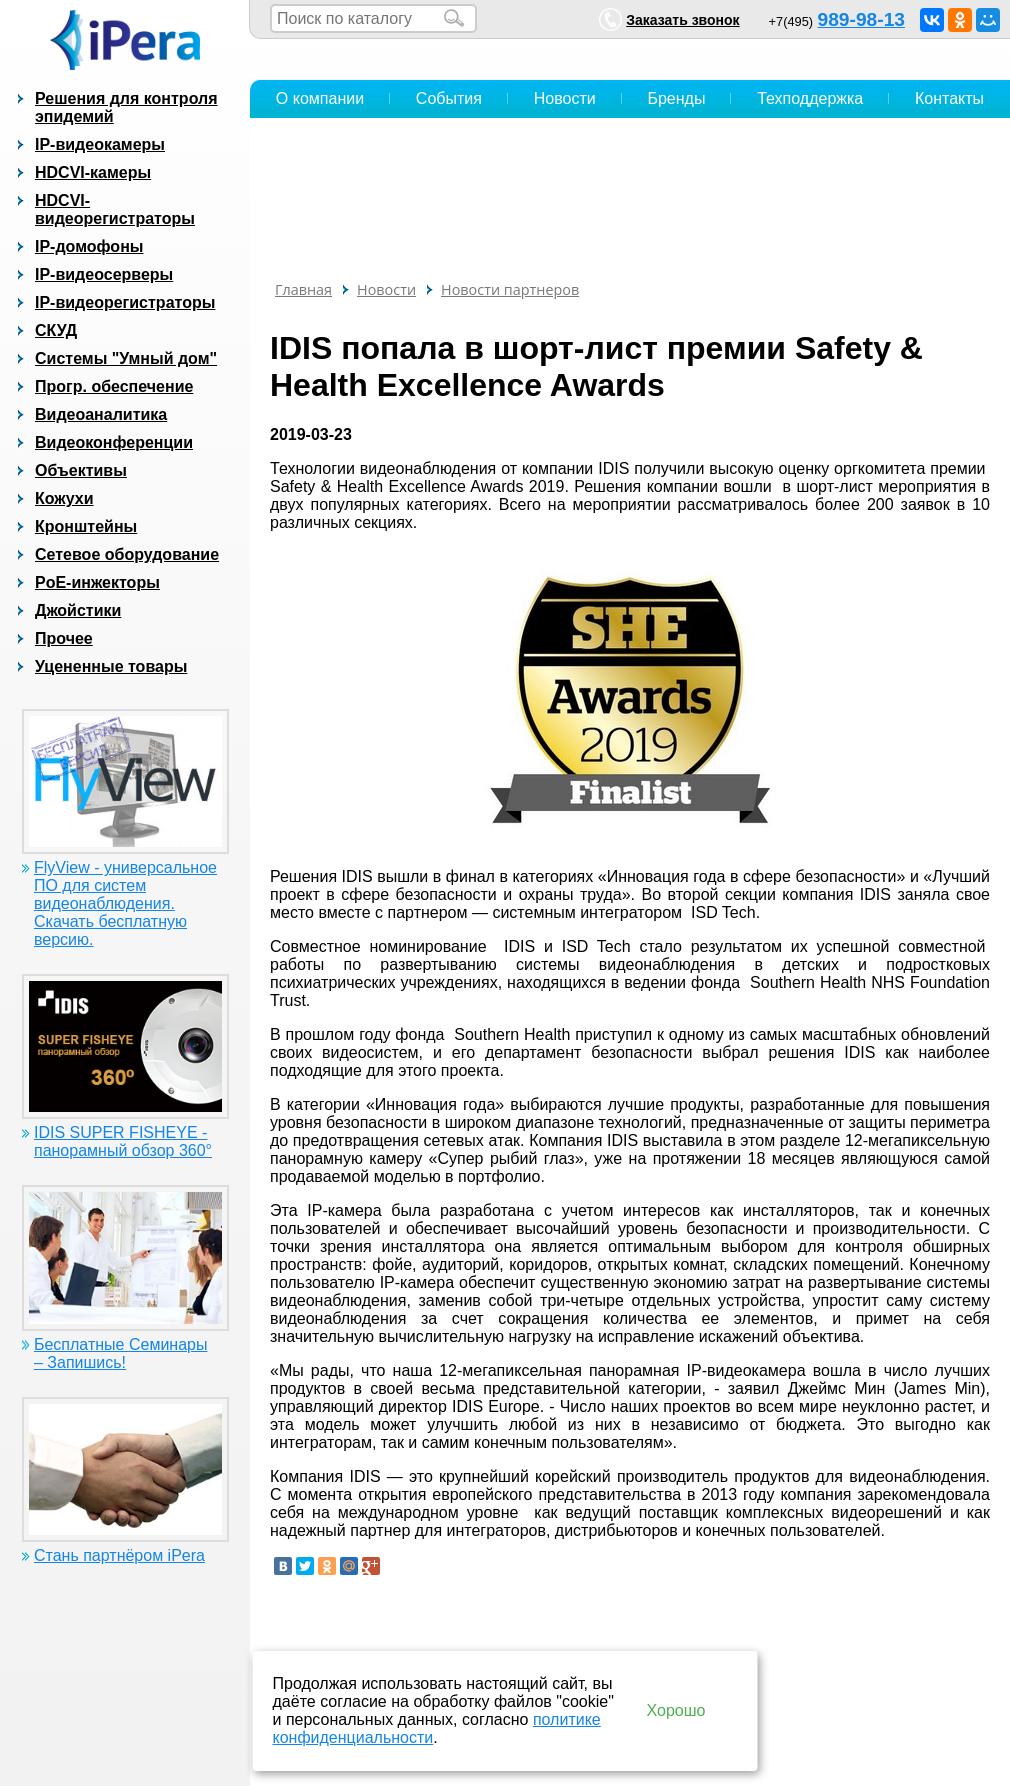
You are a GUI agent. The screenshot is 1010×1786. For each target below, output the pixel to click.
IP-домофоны (89, 246)
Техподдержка (810, 98)
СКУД (56, 330)
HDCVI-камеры (93, 172)
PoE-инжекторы (97, 582)
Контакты (949, 98)
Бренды (676, 98)
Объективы (81, 470)
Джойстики (78, 610)
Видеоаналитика (101, 414)
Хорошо (676, 1710)
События (449, 98)
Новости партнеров (510, 289)
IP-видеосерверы (104, 274)
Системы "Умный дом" (126, 358)
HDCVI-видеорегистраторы (115, 209)
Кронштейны (86, 526)
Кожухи (64, 498)
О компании (320, 98)
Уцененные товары (111, 666)
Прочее (64, 638)
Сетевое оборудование (127, 554)
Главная (303, 289)
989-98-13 (861, 19)
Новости (565, 98)
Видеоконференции (114, 442)
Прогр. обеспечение (114, 386)
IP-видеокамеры (100, 144)
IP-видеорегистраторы (125, 302)
